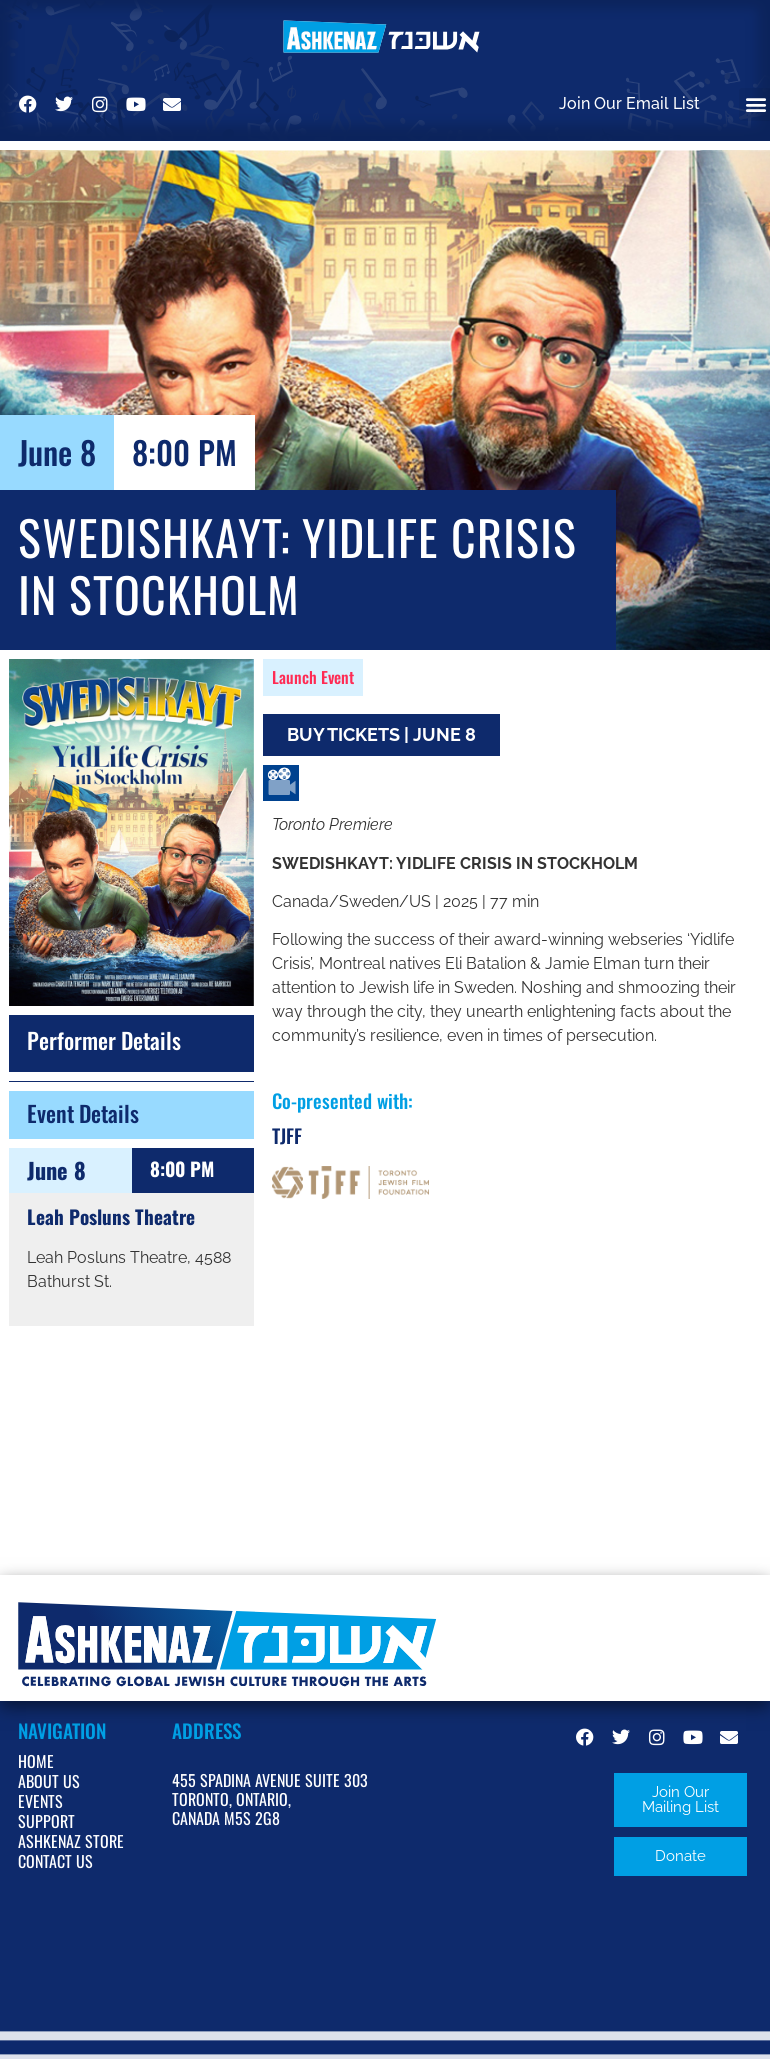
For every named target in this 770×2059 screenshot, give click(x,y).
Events (40, 1801)
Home (36, 1761)
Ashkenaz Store (71, 1841)
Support (46, 1821)
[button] (680, 1800)
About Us (49, 1781)
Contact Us (55, 1861)
